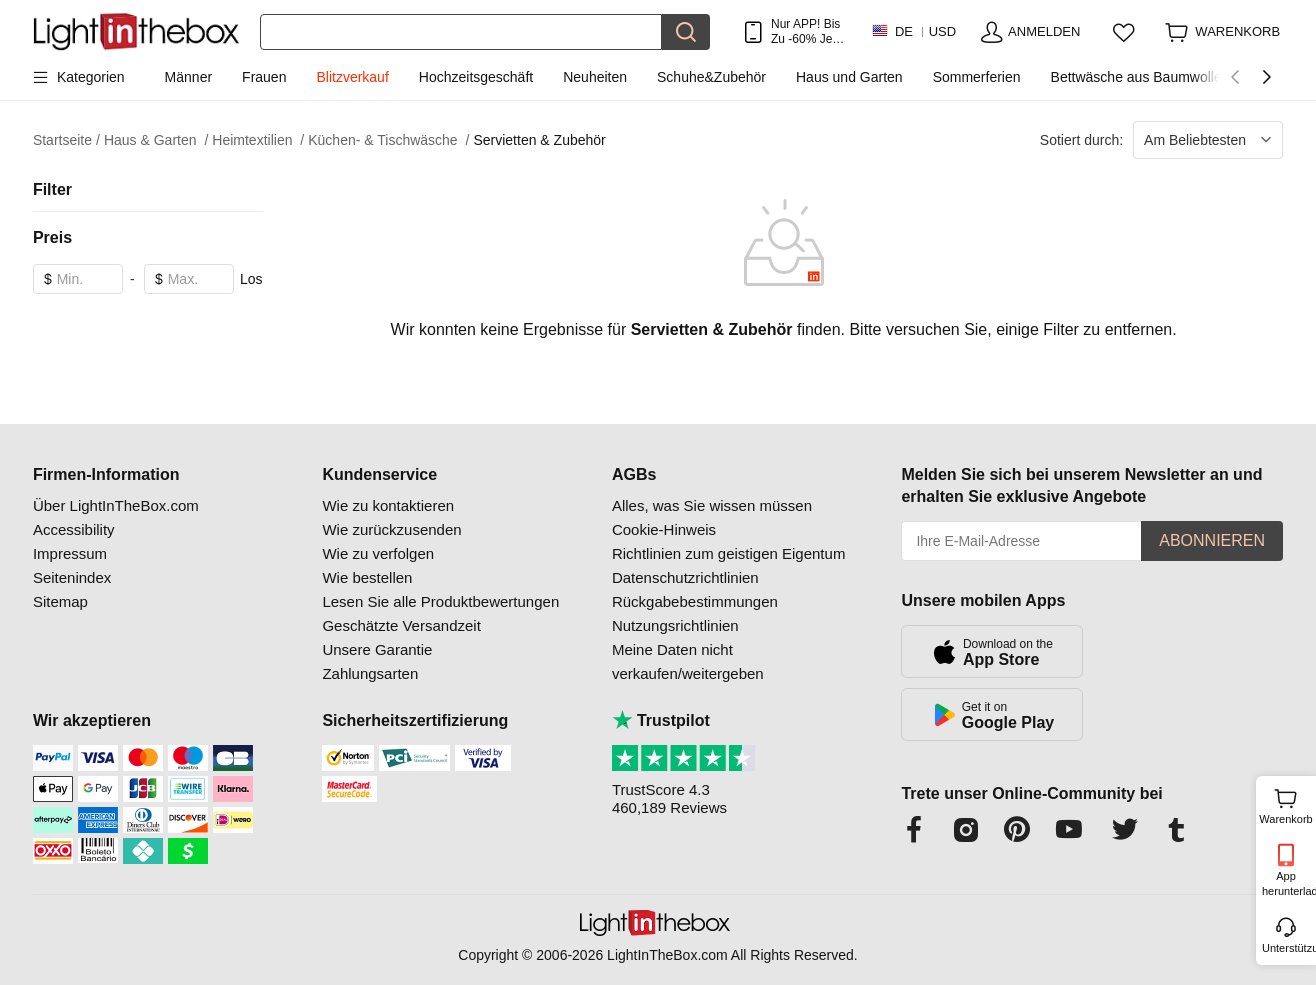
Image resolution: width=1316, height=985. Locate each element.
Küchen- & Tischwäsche (388, 140)
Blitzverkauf (352, 77)
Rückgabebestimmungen (695, 601)
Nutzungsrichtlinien (675, 625)
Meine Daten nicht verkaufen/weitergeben (688, 661)
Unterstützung (1287, 948)
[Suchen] (461, 32)
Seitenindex (72, 577)
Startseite (66, 140)
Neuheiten (595, 77)
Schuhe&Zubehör (711, 77)
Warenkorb (1285, 804)
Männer (188, 77)
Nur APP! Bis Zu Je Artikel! (805, 31)
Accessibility (74, 529)
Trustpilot (661, 720)
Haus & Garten (156, 140)
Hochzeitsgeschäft (476, 77)
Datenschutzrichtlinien (685, 577)
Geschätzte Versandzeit (401, 625)
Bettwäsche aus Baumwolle (1136, 77)
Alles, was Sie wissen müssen (712, 505)
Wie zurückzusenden (391, 529)
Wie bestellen (367, 577)
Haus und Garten (849, 77)
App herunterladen (1287, 883)
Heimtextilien (258, 140)
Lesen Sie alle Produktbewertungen (440, 601)
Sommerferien (977, 77)
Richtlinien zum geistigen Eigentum (728, 553)
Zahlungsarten (370, 673)
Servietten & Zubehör (539, 140)
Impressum (70, 553)
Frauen (264, 77)
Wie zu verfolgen (378, 553)
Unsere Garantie (377, 649)
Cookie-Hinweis (664, 529)
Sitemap (60, 601)
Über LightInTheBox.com (116, 505)
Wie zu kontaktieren (388, 505)
